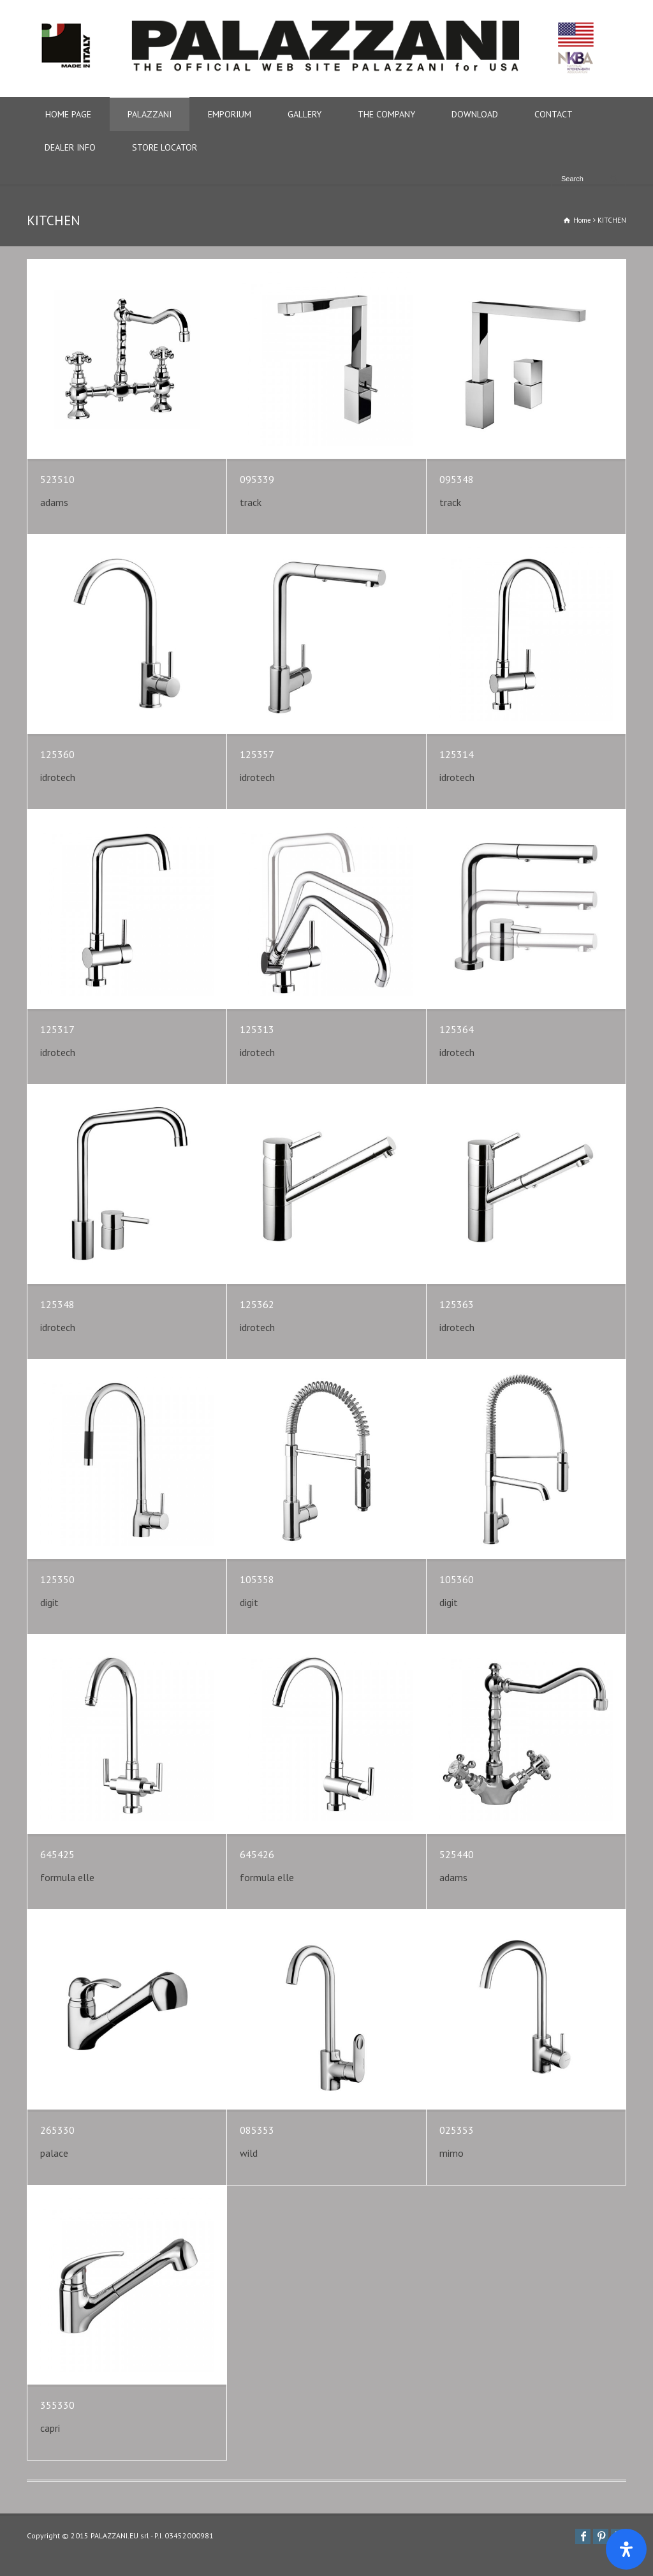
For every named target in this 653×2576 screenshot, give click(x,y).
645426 (257, 1854)
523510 (57, 479)
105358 (257, 1579)
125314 (456, 754)
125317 (57, 1029)
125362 (257, 1304)
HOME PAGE (68, 114)
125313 (257, 1029)
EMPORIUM (229, 114)
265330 (57, 2130)
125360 (57, 754)
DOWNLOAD (474, 114)
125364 (456, 1029)
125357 (257, 754)
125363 (456, 1304)
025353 (456, 2130)
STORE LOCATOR (164, 147)
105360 (456, 1579)
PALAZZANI (150, 114)
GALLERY (304, 114)
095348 (456, 479)
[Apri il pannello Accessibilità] (626, 2549)
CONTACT (553, 114)
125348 (57, 1304)
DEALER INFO (70, 147)
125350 (57, 1579)
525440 (456, 1854)
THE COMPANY (386, 114)
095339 (257, 479)
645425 (57, 1854)
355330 (57, 2405)
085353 (257, 2130)
